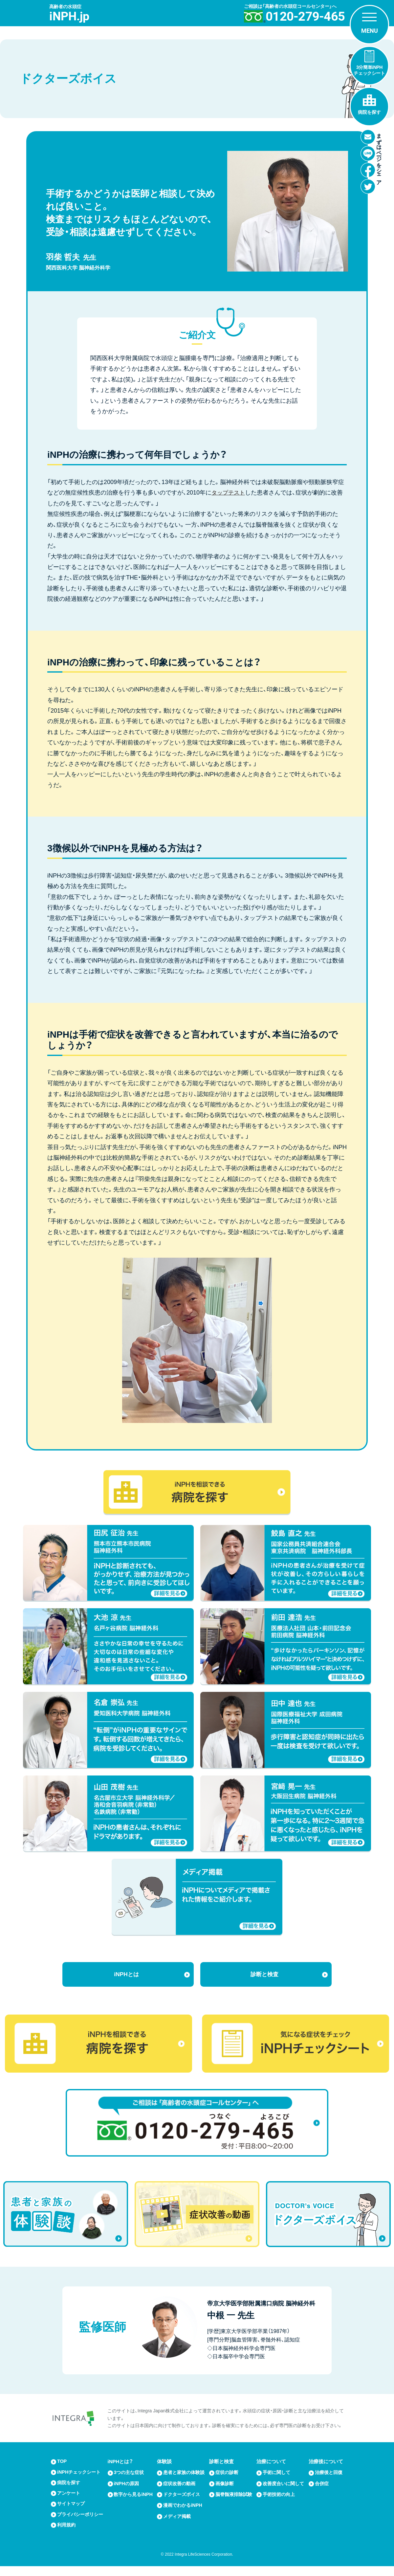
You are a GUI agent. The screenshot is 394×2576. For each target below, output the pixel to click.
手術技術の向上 (280, 2502)
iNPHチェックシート (80, 2474)
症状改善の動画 (180, 2491)
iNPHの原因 (127, 2485)
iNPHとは (126, 1975)
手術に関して (277, 2474)
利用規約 (67, 2534)
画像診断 (225, 2485)
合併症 (322, 2491)
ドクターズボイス (183, 2502)
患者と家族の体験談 (183, 2477)
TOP (62, 2463)
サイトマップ (72, 2507)
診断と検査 (264, 1975)
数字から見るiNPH (128, 2499)
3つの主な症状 (130, 2474)
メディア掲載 (178, 2523)
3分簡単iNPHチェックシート (369, 70)
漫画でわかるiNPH (184, 2513)
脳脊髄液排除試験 (232, 2499)
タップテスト (229, 492)
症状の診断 (227, 2474)
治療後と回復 (327, 2477)
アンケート (69, 2496)
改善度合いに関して (282, 2488)
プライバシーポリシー (79, 2520)
